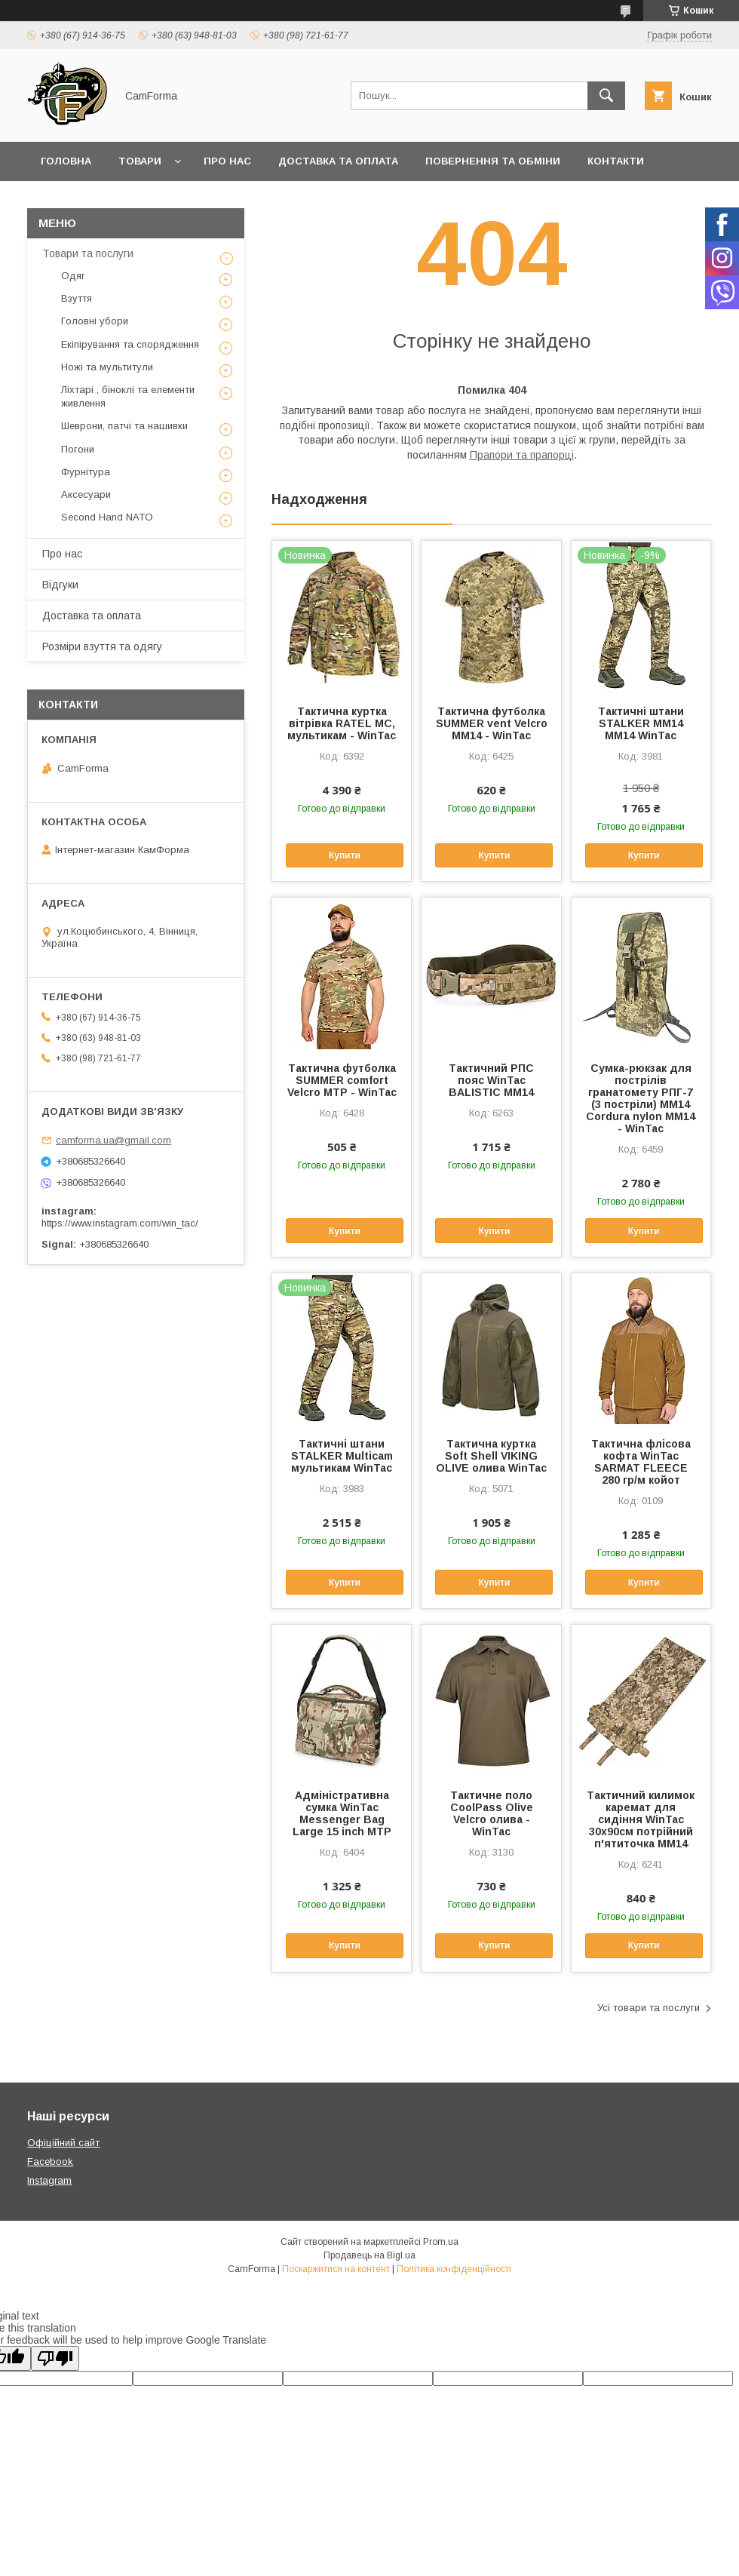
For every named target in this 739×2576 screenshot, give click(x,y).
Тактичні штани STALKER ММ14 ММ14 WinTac (641, 723)
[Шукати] (606, 95)
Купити (344, 855)
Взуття (76, 298)
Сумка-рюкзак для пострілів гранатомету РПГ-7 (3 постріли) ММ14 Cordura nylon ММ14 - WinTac (640, 1098)
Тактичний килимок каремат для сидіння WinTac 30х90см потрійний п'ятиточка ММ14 (641, 1819)
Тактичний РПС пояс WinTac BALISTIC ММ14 (491, 1080)
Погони (77, 449)
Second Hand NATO (107, 517)
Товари (139, 161)
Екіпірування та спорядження (130, 344)
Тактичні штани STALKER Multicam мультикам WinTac (342, 1456)
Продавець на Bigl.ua (369, 2255)
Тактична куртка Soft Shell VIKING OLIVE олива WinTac (491, 1456)
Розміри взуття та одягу (102, 646)
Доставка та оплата (338, 161)
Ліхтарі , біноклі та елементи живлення (128, 396)
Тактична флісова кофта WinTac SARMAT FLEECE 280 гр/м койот (641, 1462)
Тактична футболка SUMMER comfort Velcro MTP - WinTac (342, 1080)
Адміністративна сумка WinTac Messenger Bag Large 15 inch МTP (342, 1813)
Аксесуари (86, 494)
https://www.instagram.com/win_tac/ (119, 1223)
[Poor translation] (55, 2358)
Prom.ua (440, 2242)
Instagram (49, 2180)
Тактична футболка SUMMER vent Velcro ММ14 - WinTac (491, 723)
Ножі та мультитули (107, 367)
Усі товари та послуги (648, 2007)
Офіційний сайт (63, 2142)
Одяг (73, 275)
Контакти (615, 161)
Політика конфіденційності (454, 2269)
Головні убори (94, 321)
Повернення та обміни (492, 161)
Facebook (50, 2161)
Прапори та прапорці (522, 455)
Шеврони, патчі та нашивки (124, 425)
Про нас (227, 161)
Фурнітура (85, 471)
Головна (66, 161)
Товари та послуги (87, 253)
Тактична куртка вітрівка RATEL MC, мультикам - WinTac (341, 723)
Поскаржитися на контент (336, 2269)
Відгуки (60, 585)
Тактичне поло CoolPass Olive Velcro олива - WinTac (491, 1813)
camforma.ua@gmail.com (113, 1140)
